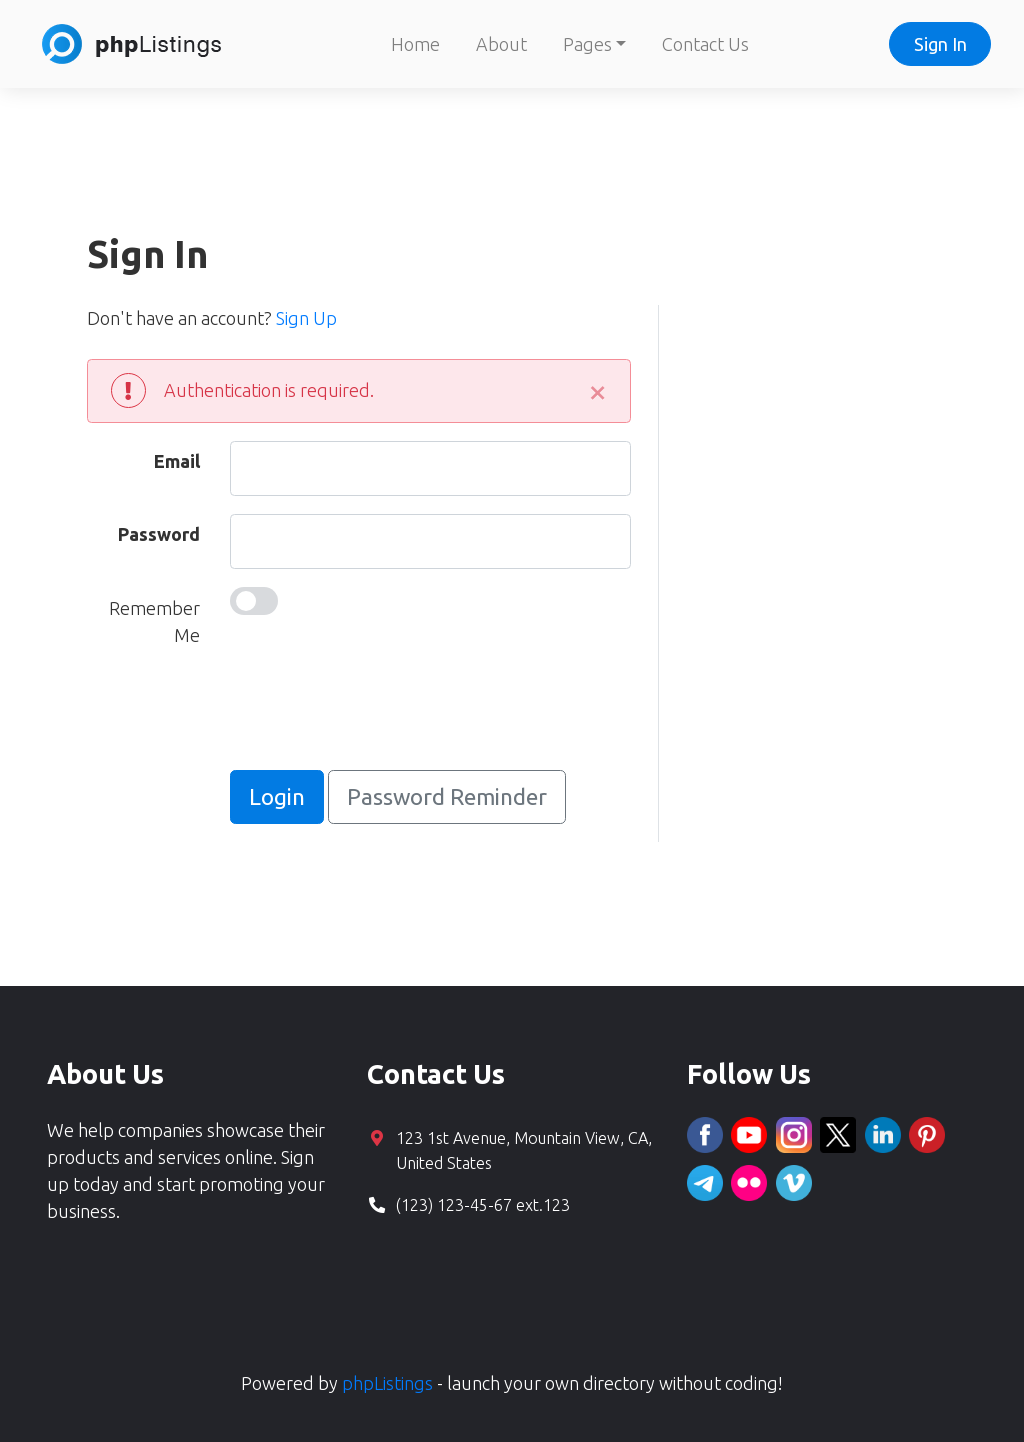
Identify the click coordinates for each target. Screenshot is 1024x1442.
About (501, 44)
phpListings (387, 1383)
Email (177, 461)
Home (415, 44)
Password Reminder (447, 796)
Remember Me (154, 621)
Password (159, 534)
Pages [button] (587, 44)
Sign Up (306, 318)
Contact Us (705, 44)
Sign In (940, 44)
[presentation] (382, 713)
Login (277, 796)
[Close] (598, 390)
